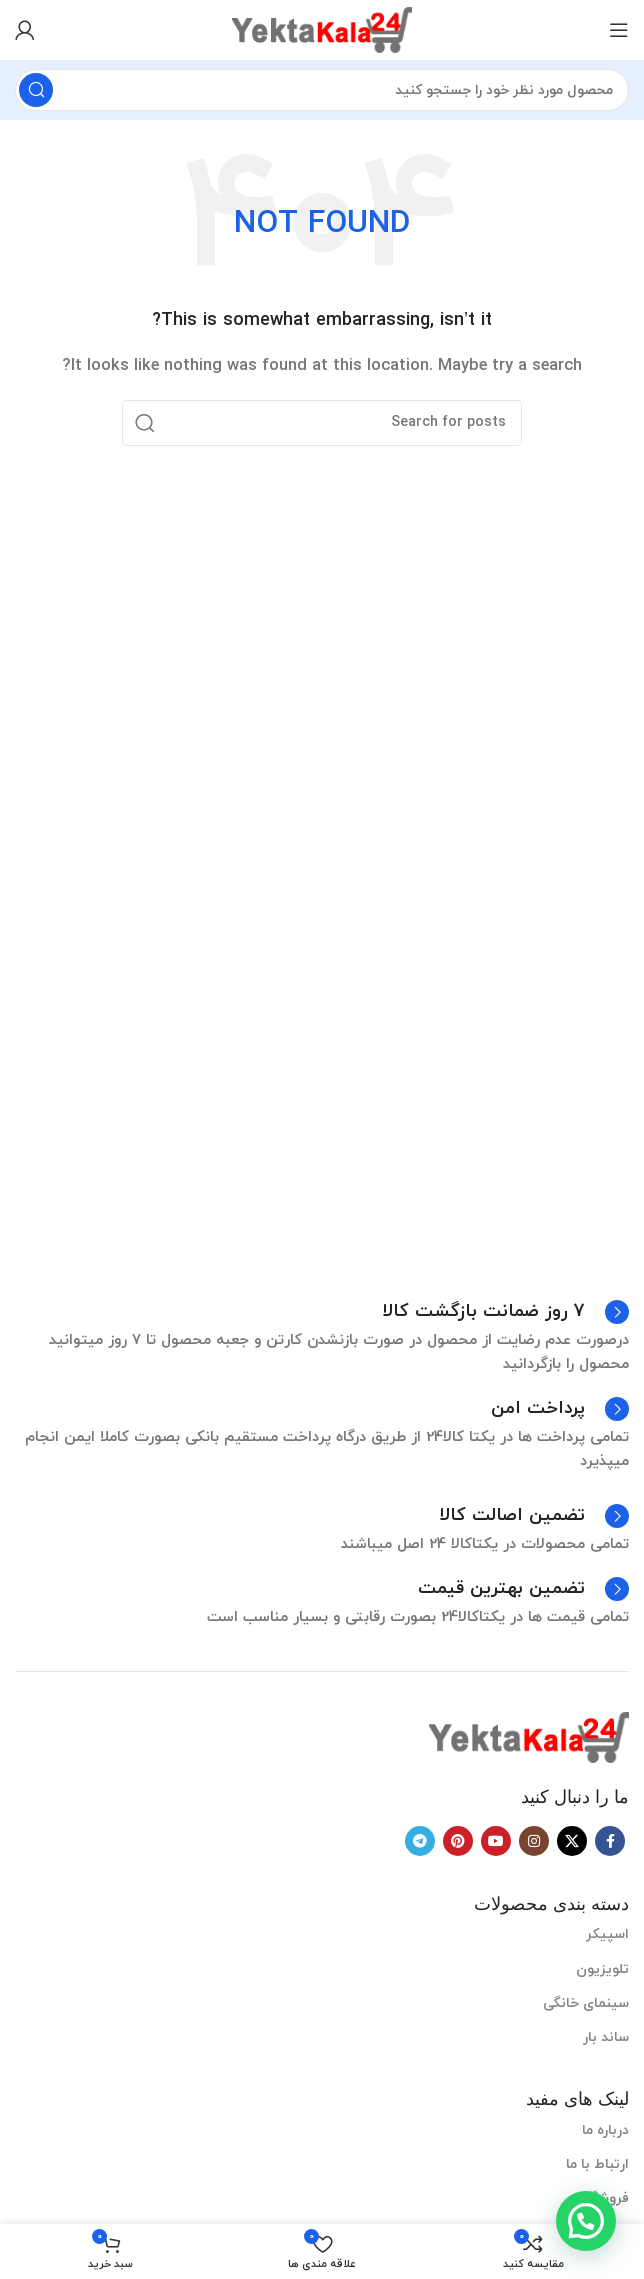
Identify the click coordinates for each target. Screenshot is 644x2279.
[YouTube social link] (496, 1841)
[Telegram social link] (420, 1841)
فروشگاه (604, 2198)
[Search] (322, 90)
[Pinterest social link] (458, 1841)
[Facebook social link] (610, 1841)
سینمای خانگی (586, 2003)
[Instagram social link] (534, 1841)
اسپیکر (607, 1934)
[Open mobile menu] (619, 30)
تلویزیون (602, 1969)
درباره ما (605, 2130)
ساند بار (606, 2037)
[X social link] (572, 1841)
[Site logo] (322, 28)
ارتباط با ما (597, 2164)
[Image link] (529, 1736)
